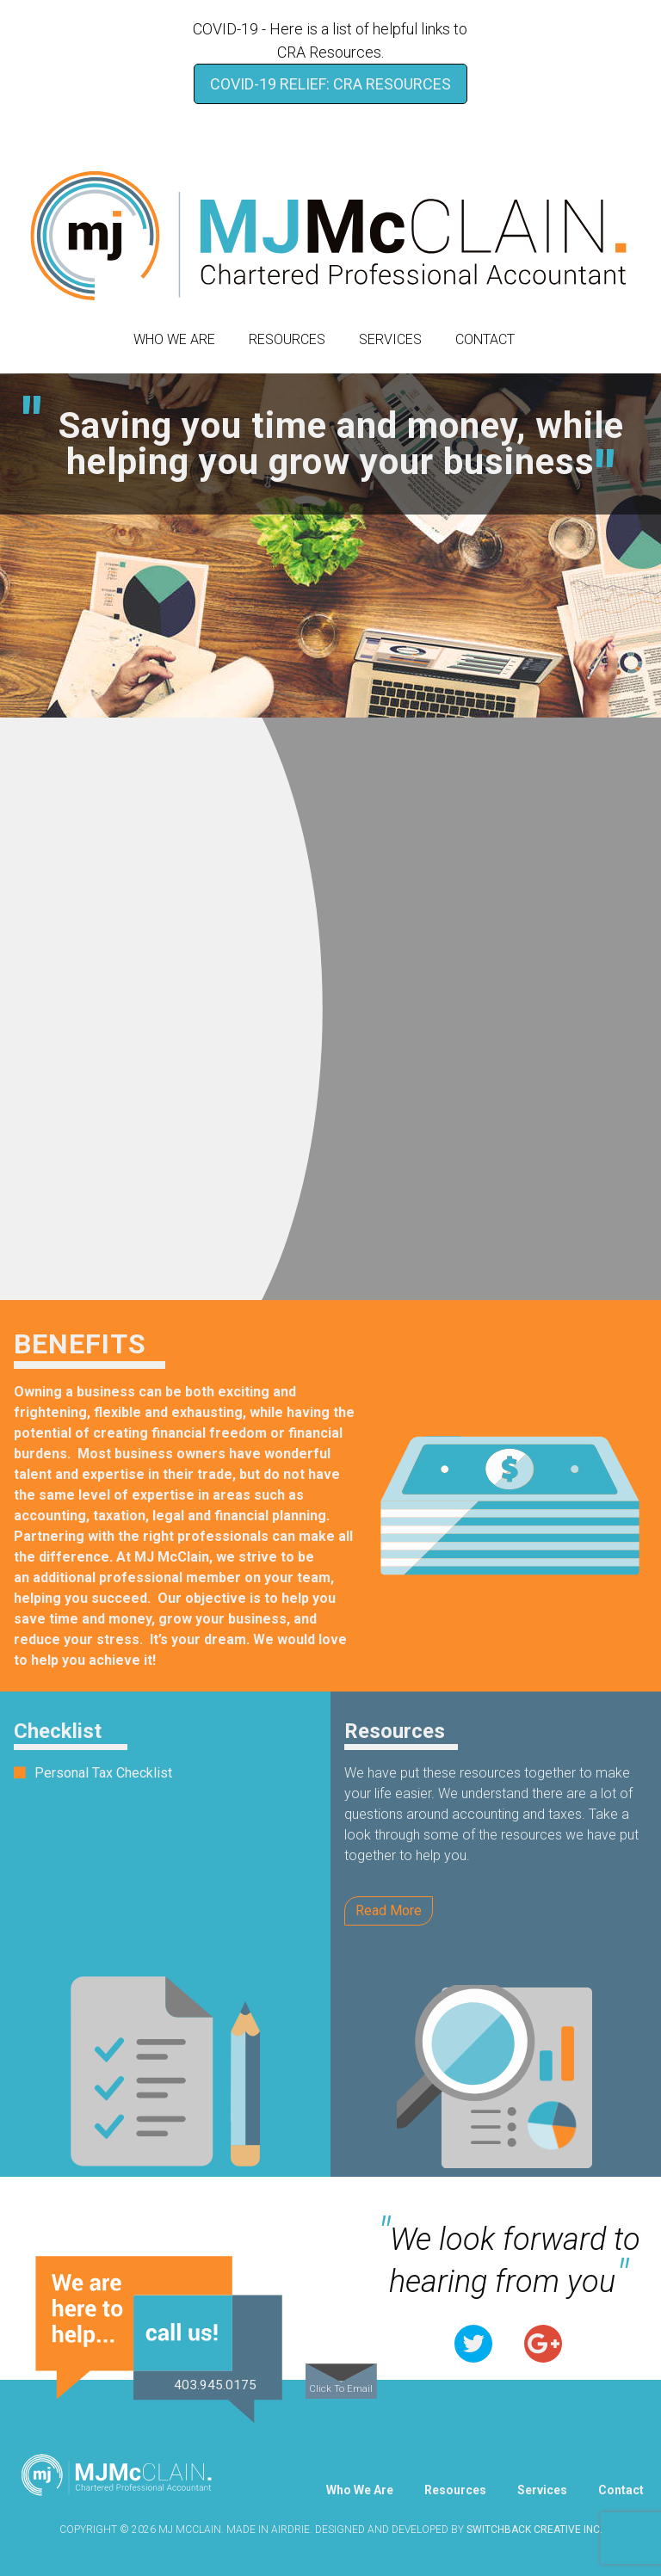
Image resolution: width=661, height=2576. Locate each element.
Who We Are (174, 339)
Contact (485, 339)
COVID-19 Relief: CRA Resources (330, 84)
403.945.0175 (215, 2385)
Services (390, 339)
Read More (388, 1910)
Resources (287, 339)
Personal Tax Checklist (103, 1773)
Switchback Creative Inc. (534, 2530)
